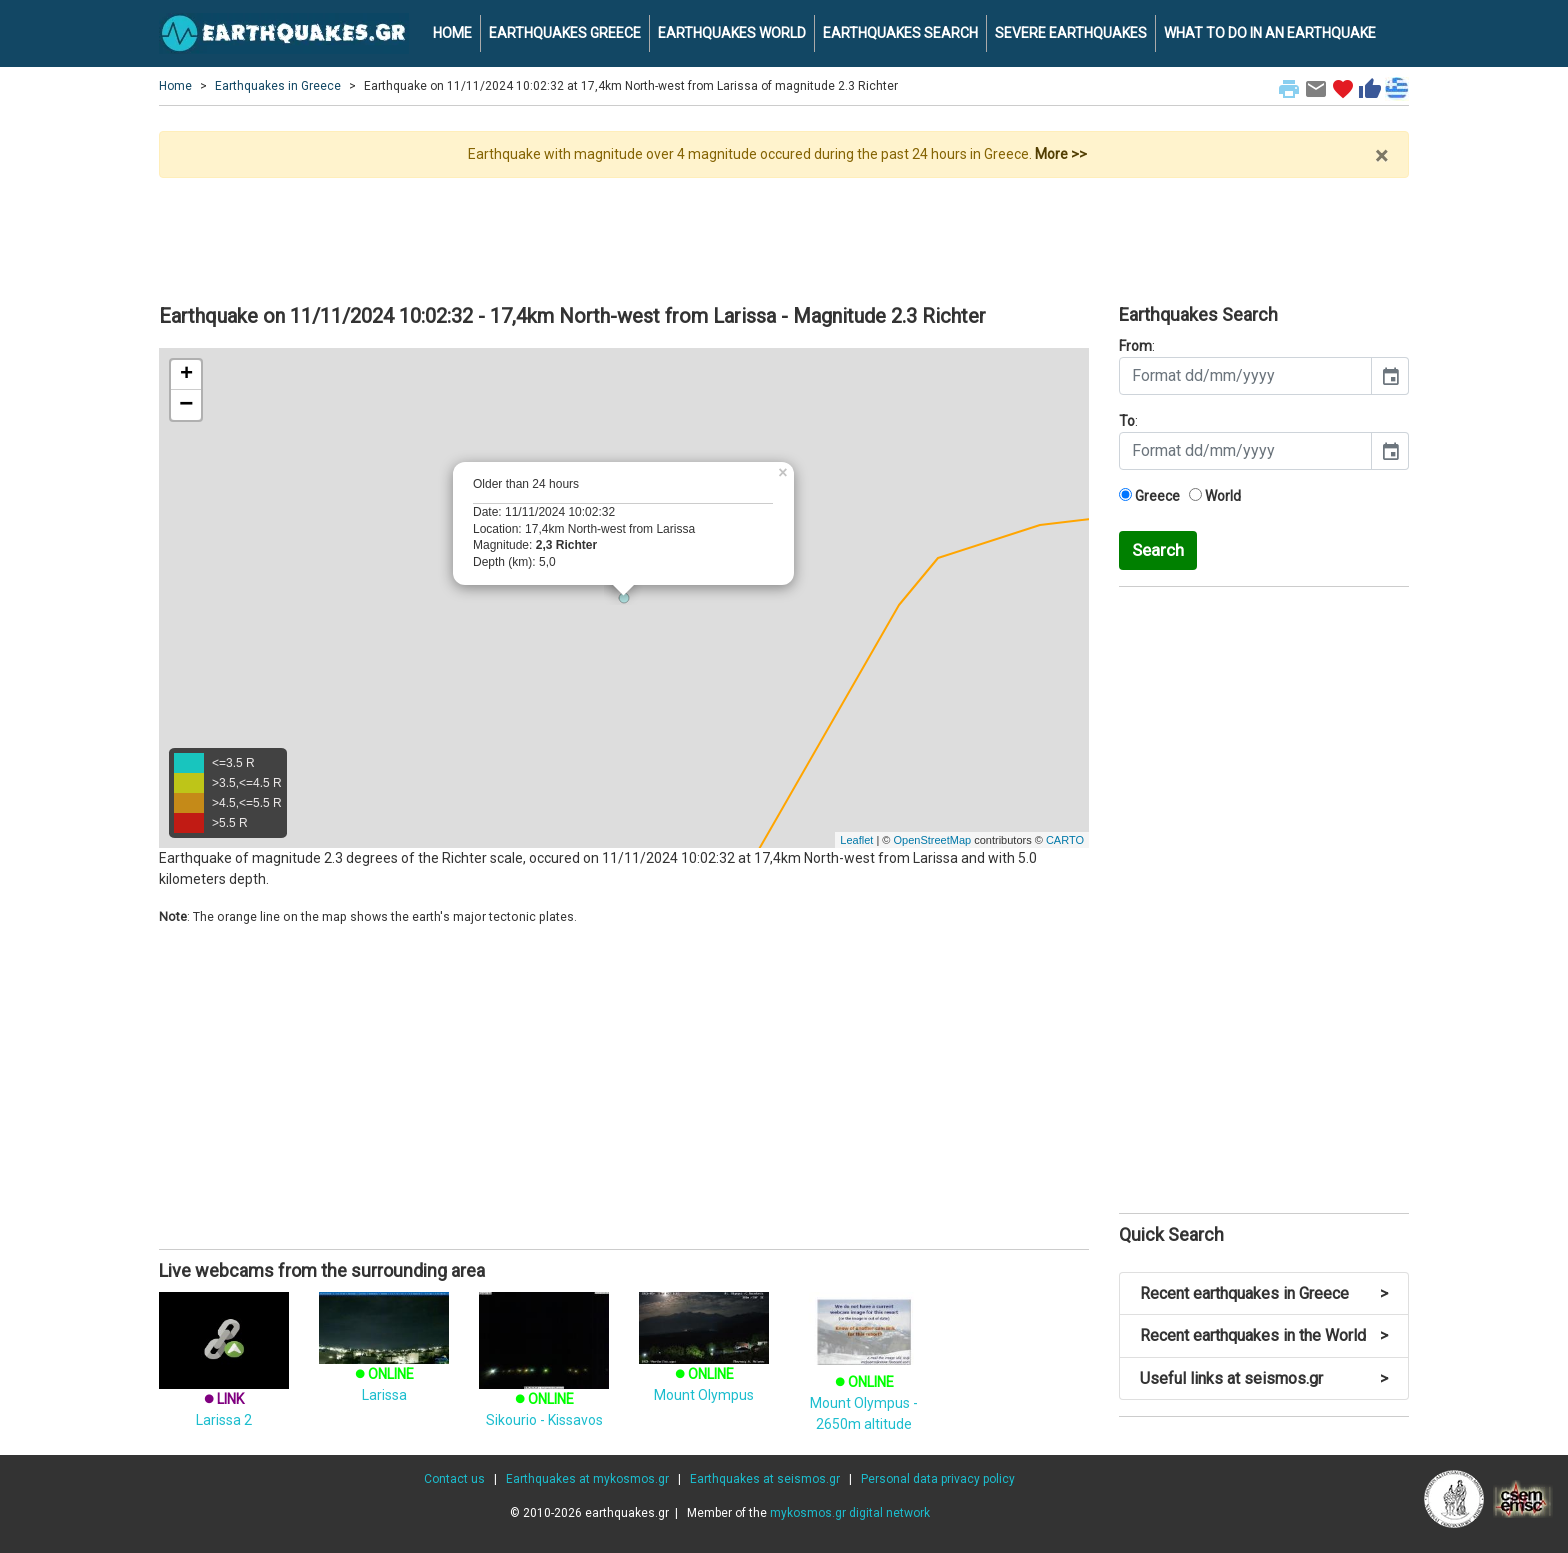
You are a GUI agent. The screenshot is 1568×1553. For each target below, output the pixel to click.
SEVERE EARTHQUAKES (1071, 33)
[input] (1245, 376)
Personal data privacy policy (938, 1479)
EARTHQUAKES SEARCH (900, 33)
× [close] (1381, 156)
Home (175, 86)
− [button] (186, 405)
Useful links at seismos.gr (1264, 1378)
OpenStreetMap (932, 840)
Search (1158, 550)
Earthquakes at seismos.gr (765, 1479)
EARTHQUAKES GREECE (565, 33)
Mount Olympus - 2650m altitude (864, 1376)
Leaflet (856, 840)
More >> (1061, 154)
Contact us (454, 1479)
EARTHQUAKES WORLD (732, 33)
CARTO (1065, 840)
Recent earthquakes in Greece (1264, 1293)
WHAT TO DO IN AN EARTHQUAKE (1270, 33)
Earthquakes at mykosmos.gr (587, 1479)
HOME (452, 33)
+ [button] (186, 375)
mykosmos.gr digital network (850, 1513)
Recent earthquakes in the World (1264, 1335)
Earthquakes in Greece (278, 86)
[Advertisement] (784, 233)
